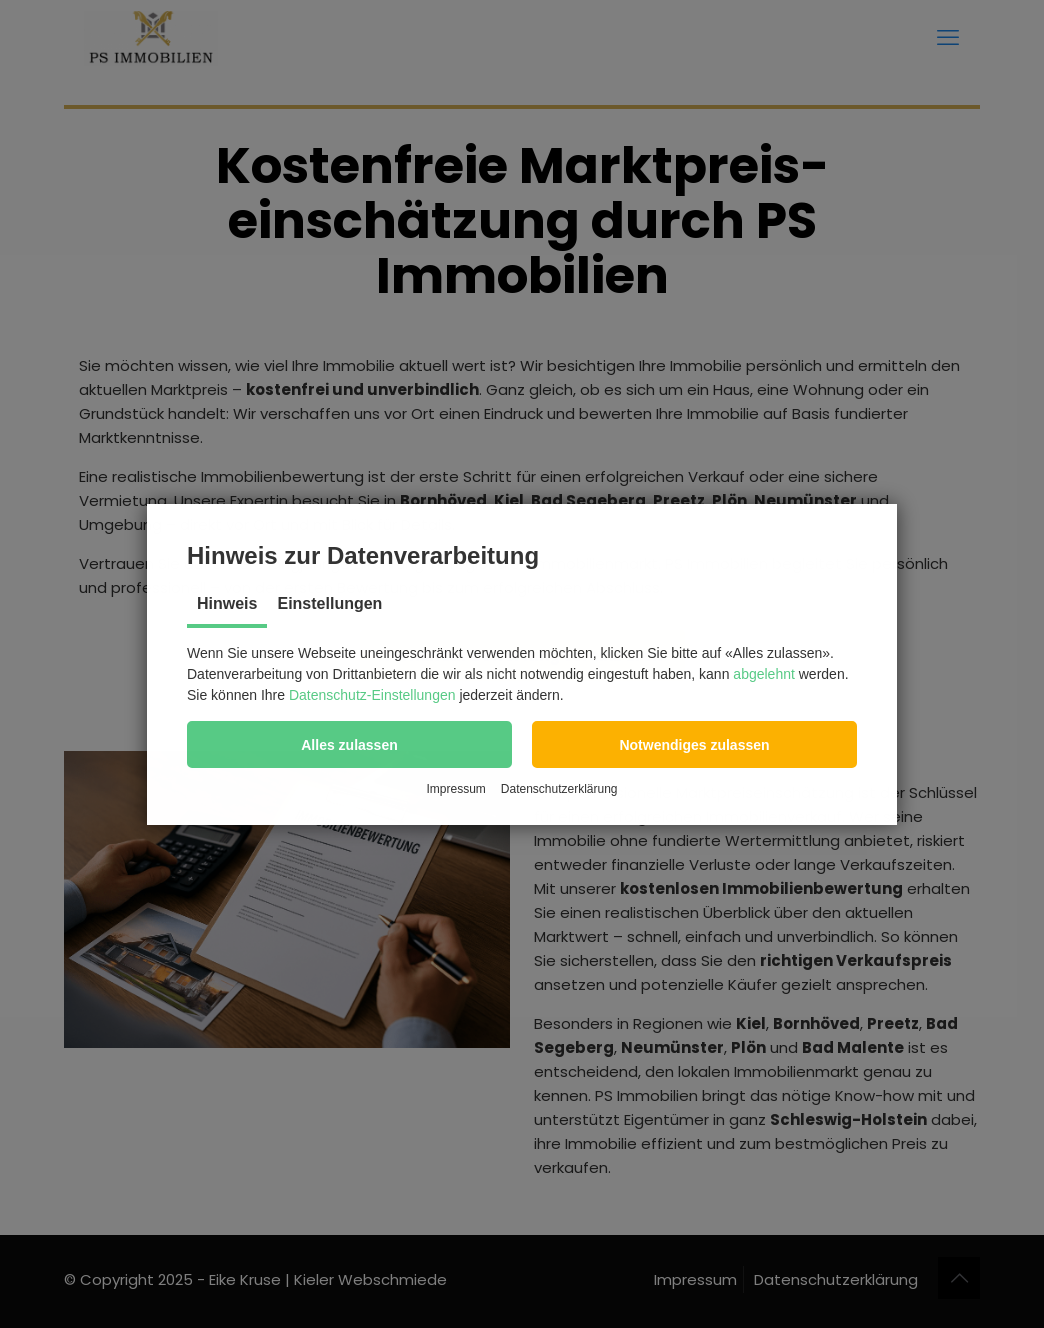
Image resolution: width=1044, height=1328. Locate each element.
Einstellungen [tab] (329, 603)
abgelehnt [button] (764, 674)
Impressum (455, 789)
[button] (349, 744)
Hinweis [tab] (227, 603)
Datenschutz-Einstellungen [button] (372, 695)
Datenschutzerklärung (559, 789)
